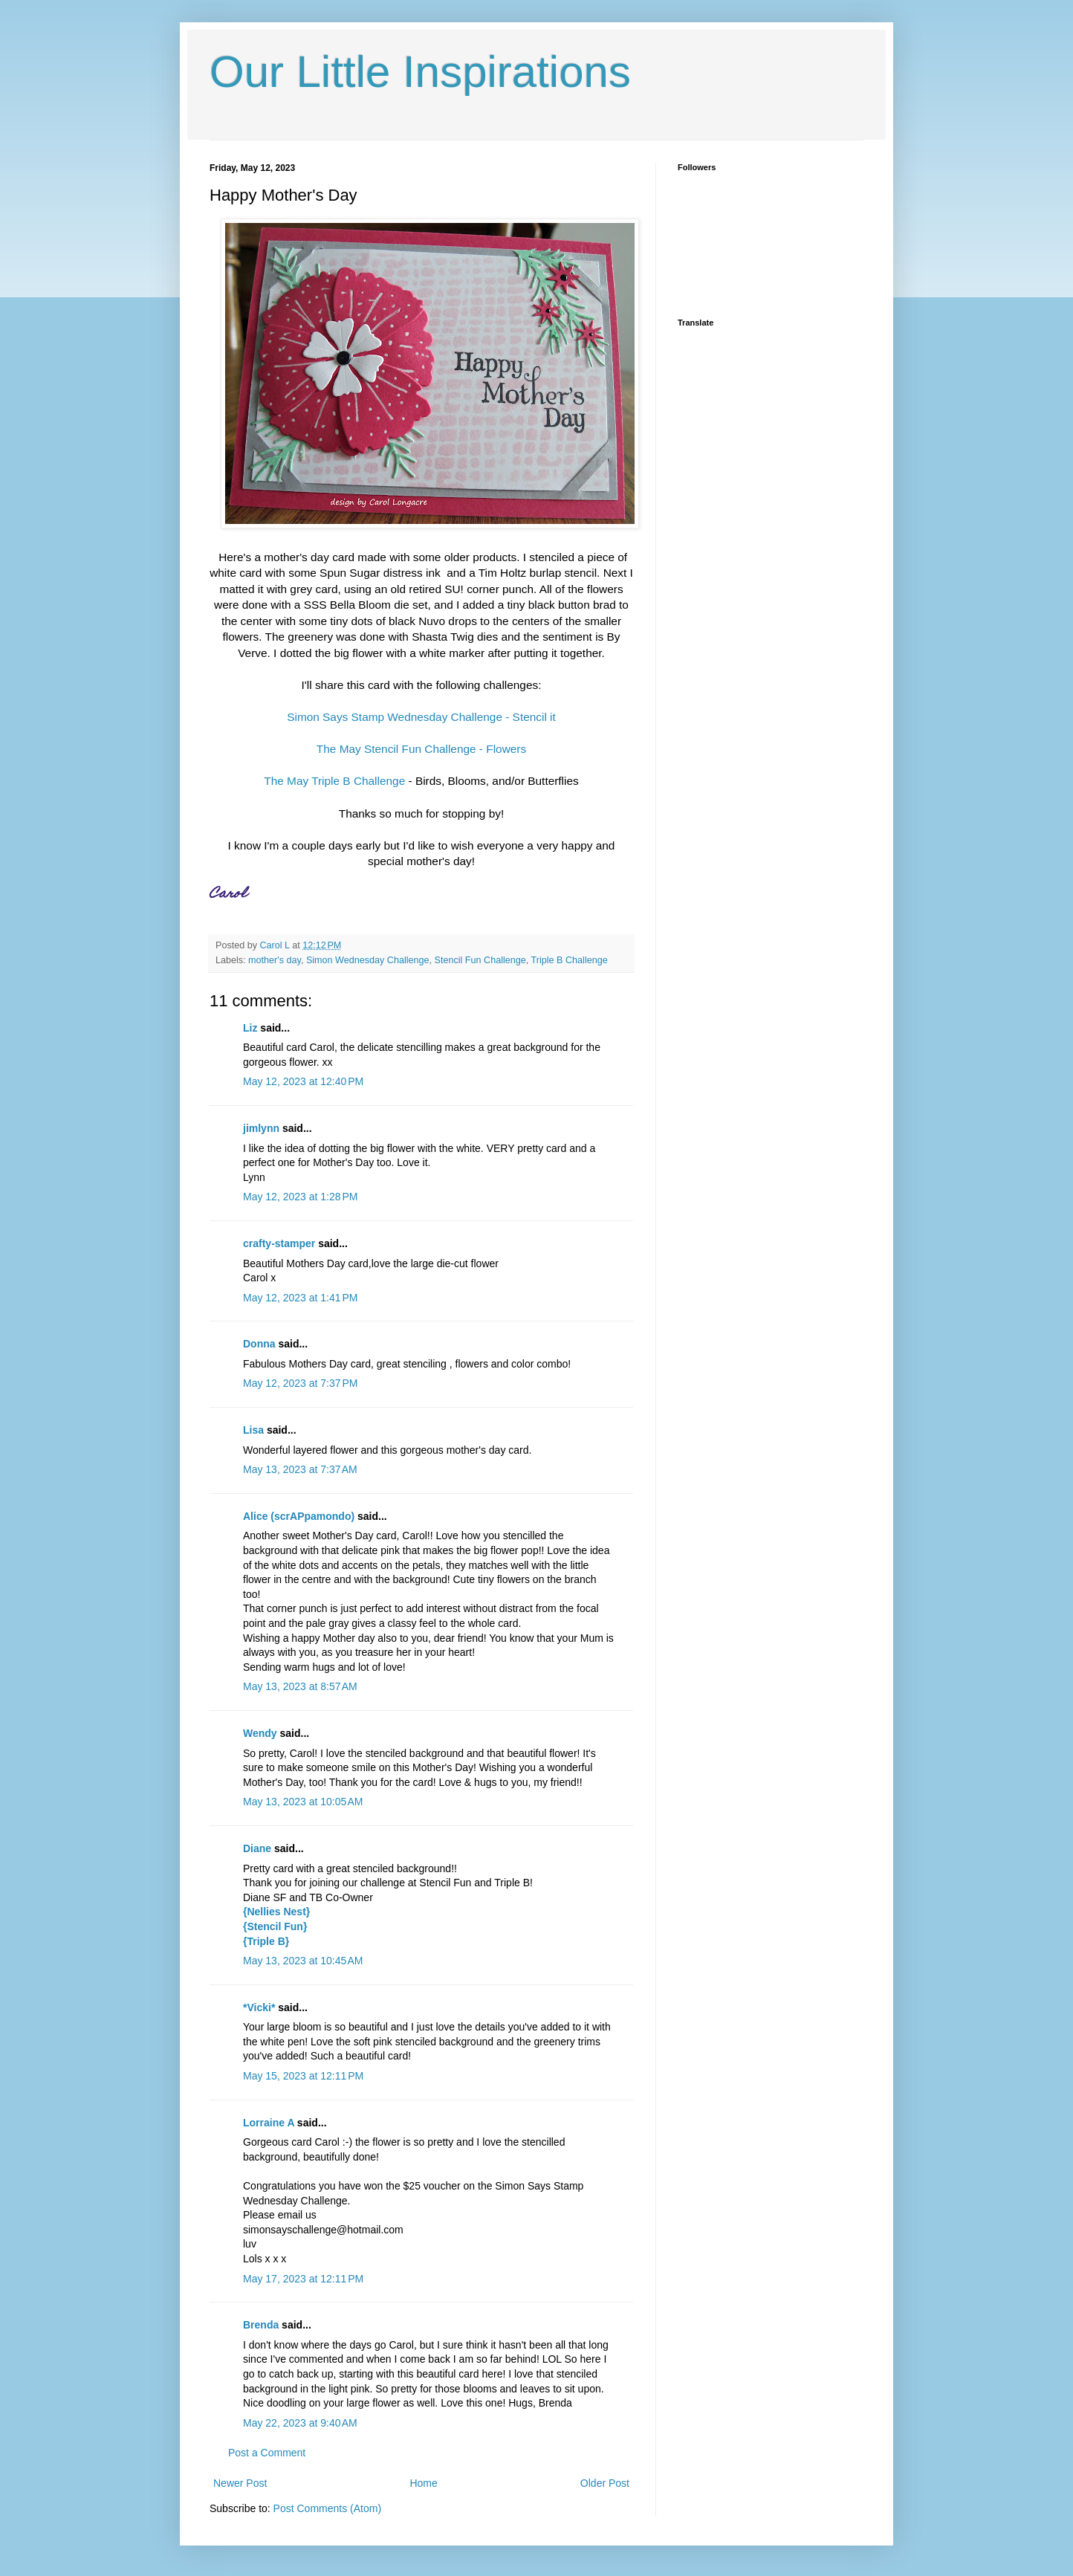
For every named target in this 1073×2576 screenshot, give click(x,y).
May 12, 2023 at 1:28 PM (300, 1197)
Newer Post (240, 2483)
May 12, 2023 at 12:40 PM (303, 1081)
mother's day (274, 960)
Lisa (253, 1430)
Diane (257, 1848)
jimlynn (261, 1128)
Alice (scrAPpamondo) (298, 1516)
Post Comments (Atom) (327, 2508)
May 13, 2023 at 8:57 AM (300, 1686)
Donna (259, 1344)
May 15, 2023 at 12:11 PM (303, 2076)
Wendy (260, 1733)
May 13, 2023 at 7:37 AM (300, 1469)
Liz (250, 1028)
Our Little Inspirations (420, 72)
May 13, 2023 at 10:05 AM (303, 1802)
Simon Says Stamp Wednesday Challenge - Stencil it (421, 717)
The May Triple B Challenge (334, 780)
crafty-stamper (279, 1243)
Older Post (604, 2483)
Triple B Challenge (569, 960)
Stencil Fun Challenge (480, 960)
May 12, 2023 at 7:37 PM (300, 1383)
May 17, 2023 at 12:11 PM (303, 2279)
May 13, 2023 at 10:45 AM (303, 1961)
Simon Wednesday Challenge (367, 960)
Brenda (261, 2325)
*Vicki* (259, 2007)
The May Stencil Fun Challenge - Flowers (421, 748)
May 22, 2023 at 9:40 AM (300, 2423)
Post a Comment (266, 2453)
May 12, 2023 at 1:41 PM (300, 1298)
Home (423, 2483)
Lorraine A (268, 2123)
